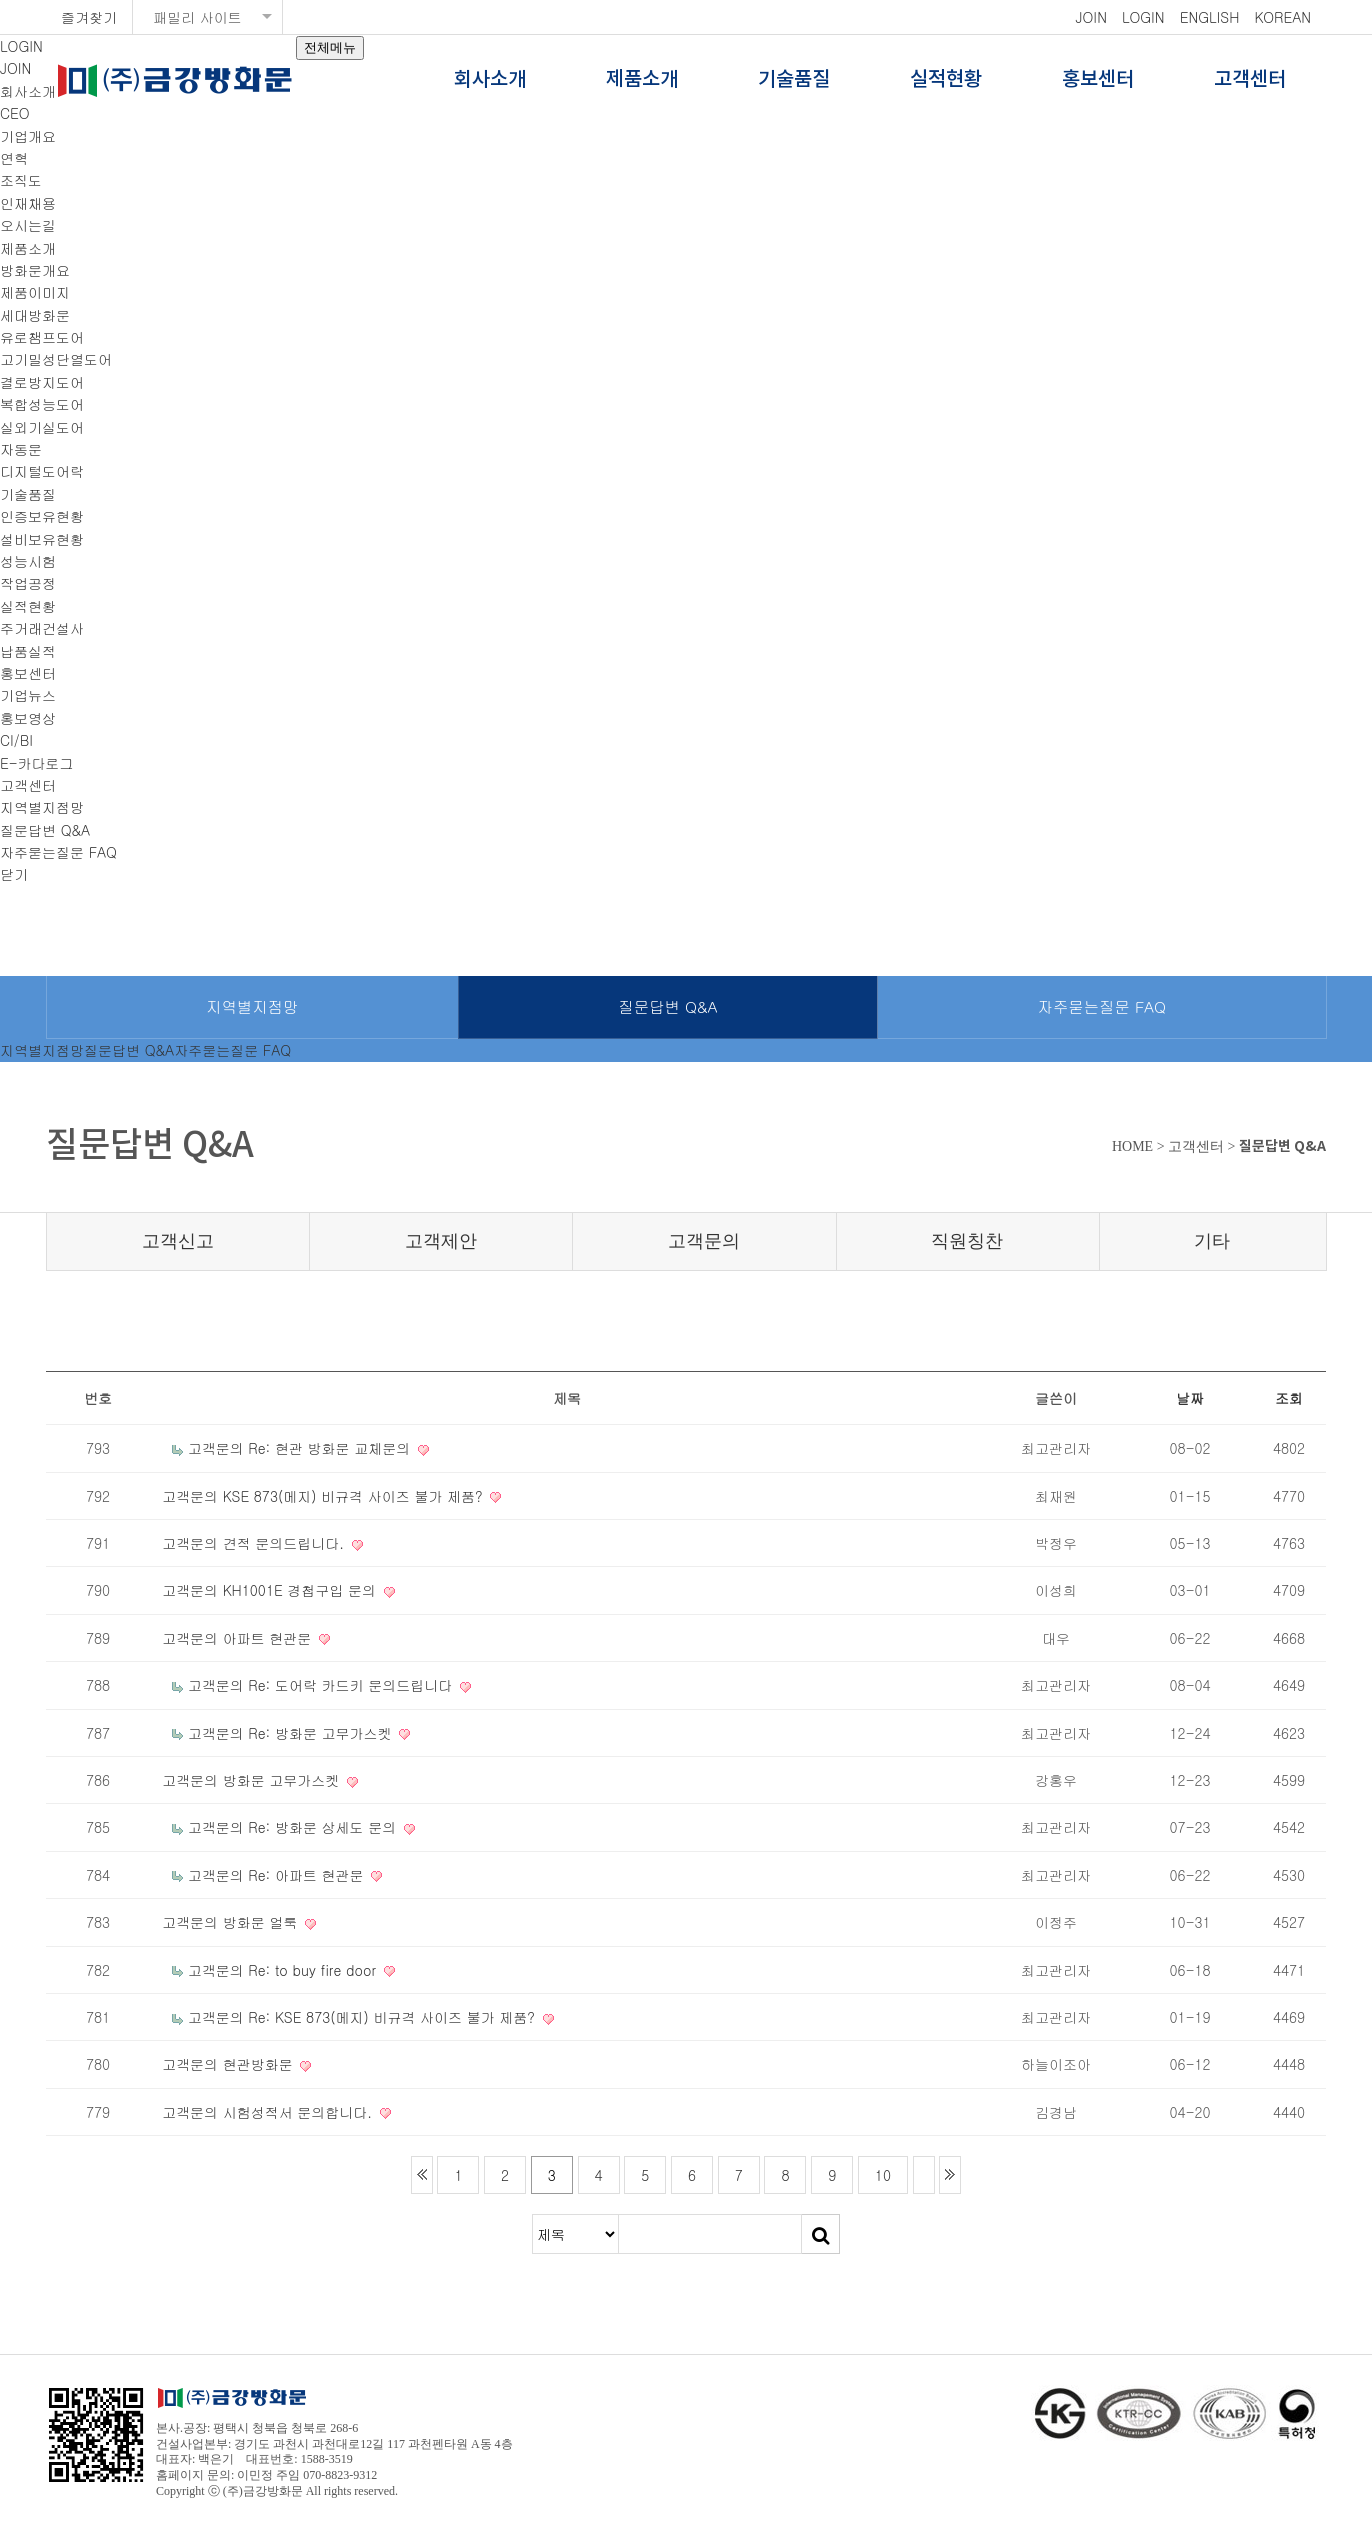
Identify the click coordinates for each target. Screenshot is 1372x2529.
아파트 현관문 (269, 1638)
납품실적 (28, 651)
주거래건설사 (42, 628)
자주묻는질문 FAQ (58, 852)
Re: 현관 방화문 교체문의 (331, 1448)
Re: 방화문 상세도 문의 (324, 1827)
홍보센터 (1098, 80)
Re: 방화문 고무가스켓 (322, 1733)
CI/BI (16, 740)
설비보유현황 (42, 539)
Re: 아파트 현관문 (308, 1875)
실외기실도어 (42, 427)
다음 (924, 2175)
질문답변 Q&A (45, 830)
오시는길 (28, 225)
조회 (1289, 1398)
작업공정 (28, 583)
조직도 (21, 180)
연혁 (14, 158)
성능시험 (28, 561)
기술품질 (794, 80)
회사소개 (490, 80)
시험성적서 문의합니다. (300, 2112)
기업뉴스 (28, 695)
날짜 (1190, 1398)
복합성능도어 (42, 404)
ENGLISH (1210, 17)
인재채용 (28, 203)
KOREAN (1282, 17)
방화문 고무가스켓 (283, 1780)
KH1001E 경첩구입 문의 (302, 1590)
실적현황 (946, 80)
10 (883, 2175)
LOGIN (1143, 17)
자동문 (21, 449)
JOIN (1091, 17)
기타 (1212, 1241)
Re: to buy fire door (314, 1970)
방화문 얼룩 (262, 1922)
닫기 (14, 874)
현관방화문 (260, 2064)
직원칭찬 (967, 1241)
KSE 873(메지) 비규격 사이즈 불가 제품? (355, 1496)
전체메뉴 (330, 47)
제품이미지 (35, 292)
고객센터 (1250, 80)
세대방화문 (35, 315)
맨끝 (950, 2175)
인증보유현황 (42, 516)
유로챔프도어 (42, 337)
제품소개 (642, 80)
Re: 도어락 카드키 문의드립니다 (352, 1685)
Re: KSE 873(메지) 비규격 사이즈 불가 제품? (393, 2017)
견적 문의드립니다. (286, 1543)
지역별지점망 (42, 807)
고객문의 (704, 1241)
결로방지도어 (42, 382)
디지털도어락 (42, 471)
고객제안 (441, 1241)
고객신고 (178, 1241)
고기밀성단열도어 (56, 359)
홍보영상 (28, 718)
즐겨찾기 (89, 17)
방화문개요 (35, 270)
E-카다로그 (37, 763)
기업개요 (28, 136)
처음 (422, 2175)
